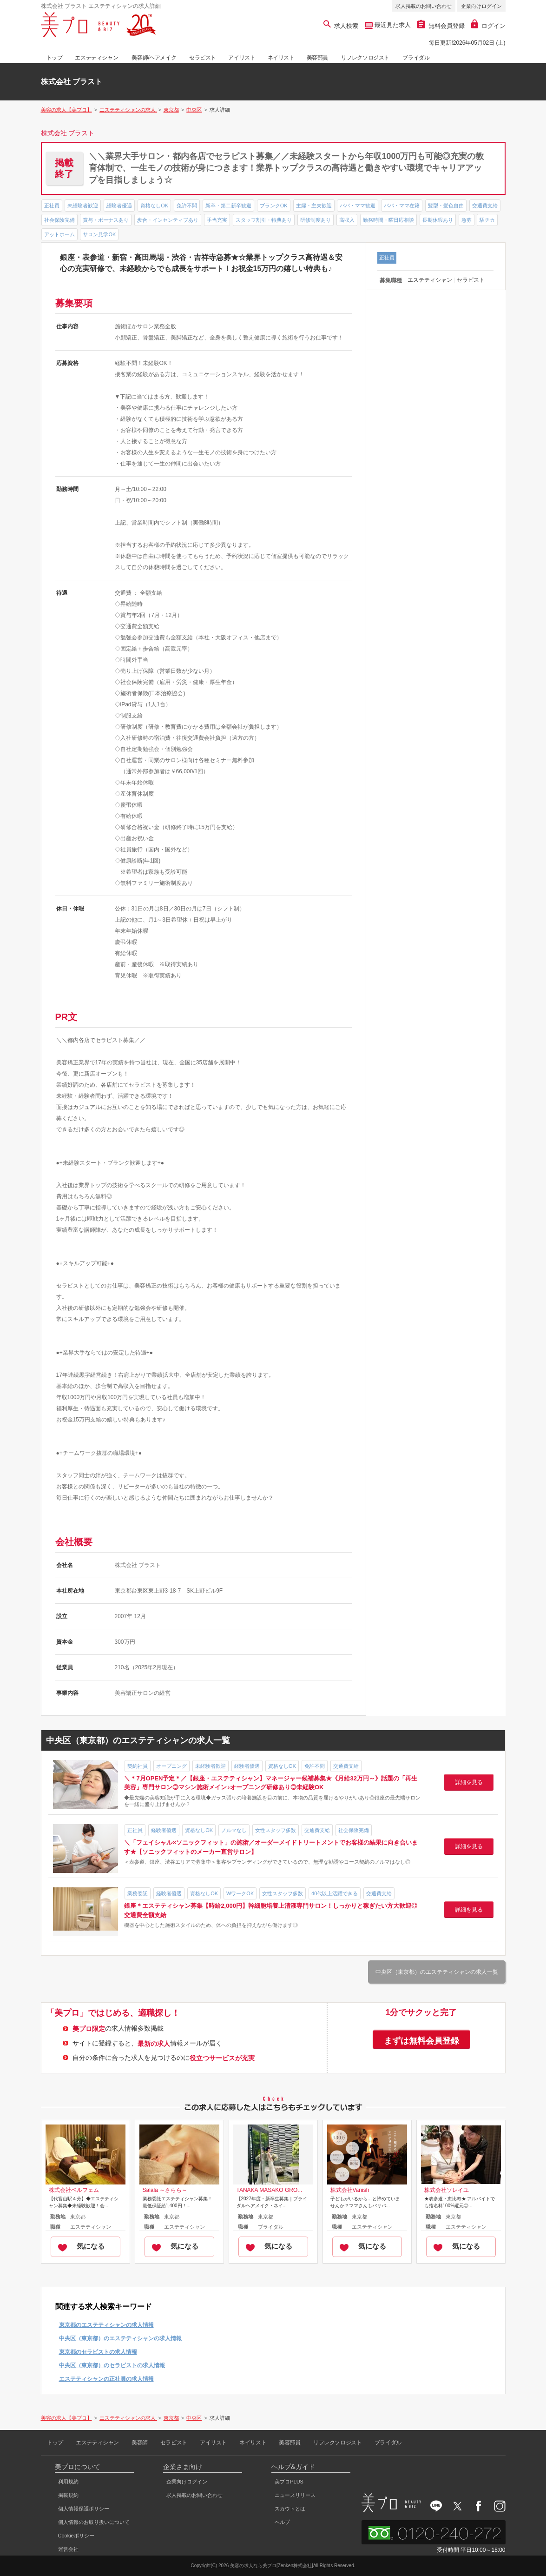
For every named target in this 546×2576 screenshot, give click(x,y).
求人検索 (340, 25)
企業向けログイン (481, 6)
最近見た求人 (392, 24)
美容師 (140, 2442)
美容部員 (317, 57)
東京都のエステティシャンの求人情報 (106, 2325)
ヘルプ (282, 2522)
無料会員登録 (441, 25)
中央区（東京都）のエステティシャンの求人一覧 (436, 1972)
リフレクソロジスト (365, 57)
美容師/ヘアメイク (154, 57)
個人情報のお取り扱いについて (94, 2522)
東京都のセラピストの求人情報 (98, 2352)
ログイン (488, 25)
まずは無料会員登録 (421, 2040)
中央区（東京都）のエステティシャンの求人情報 (120, 2338)
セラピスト (202, 57)
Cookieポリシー (76, 2535)
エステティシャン (96, 57)
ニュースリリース (295, 2495)
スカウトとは (290, 2508)
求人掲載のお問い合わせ (423, 6)
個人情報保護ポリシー (83, 2508)
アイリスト (241, 57)
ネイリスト (281, 57)
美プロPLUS (289, 2481)
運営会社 (68, 2549)
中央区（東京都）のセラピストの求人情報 (112, 2365)
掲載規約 (68, 2495)
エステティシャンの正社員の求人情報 (106, 2379)
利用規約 (68, 2481)
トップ (54, 57)
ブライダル (415, 57)
